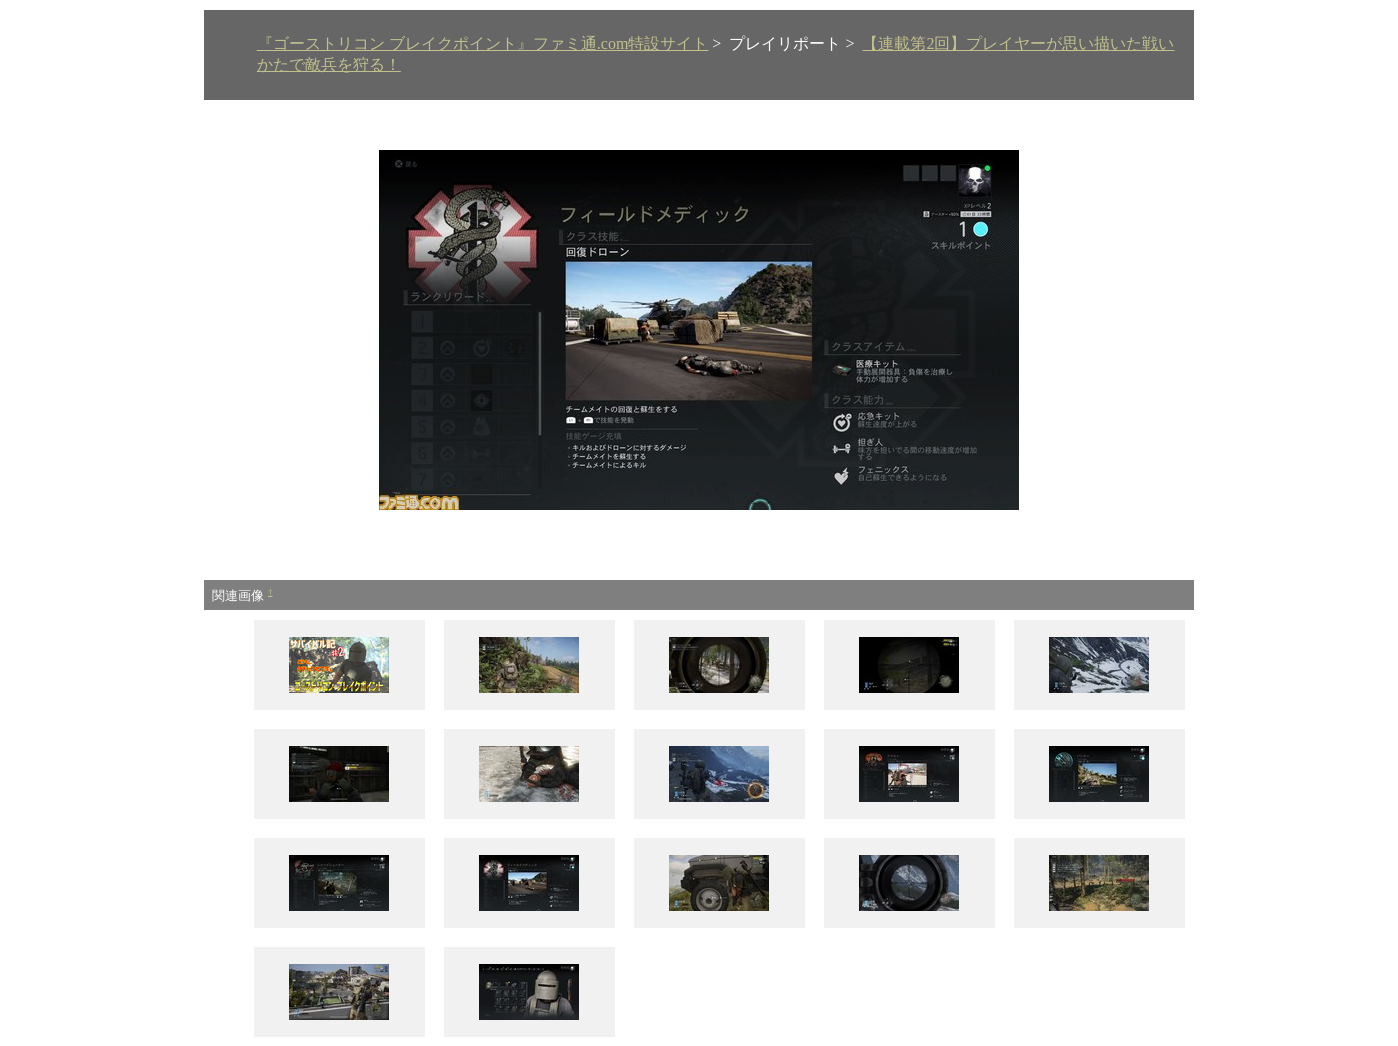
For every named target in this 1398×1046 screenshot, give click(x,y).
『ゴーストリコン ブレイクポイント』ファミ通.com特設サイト (483, 43)
